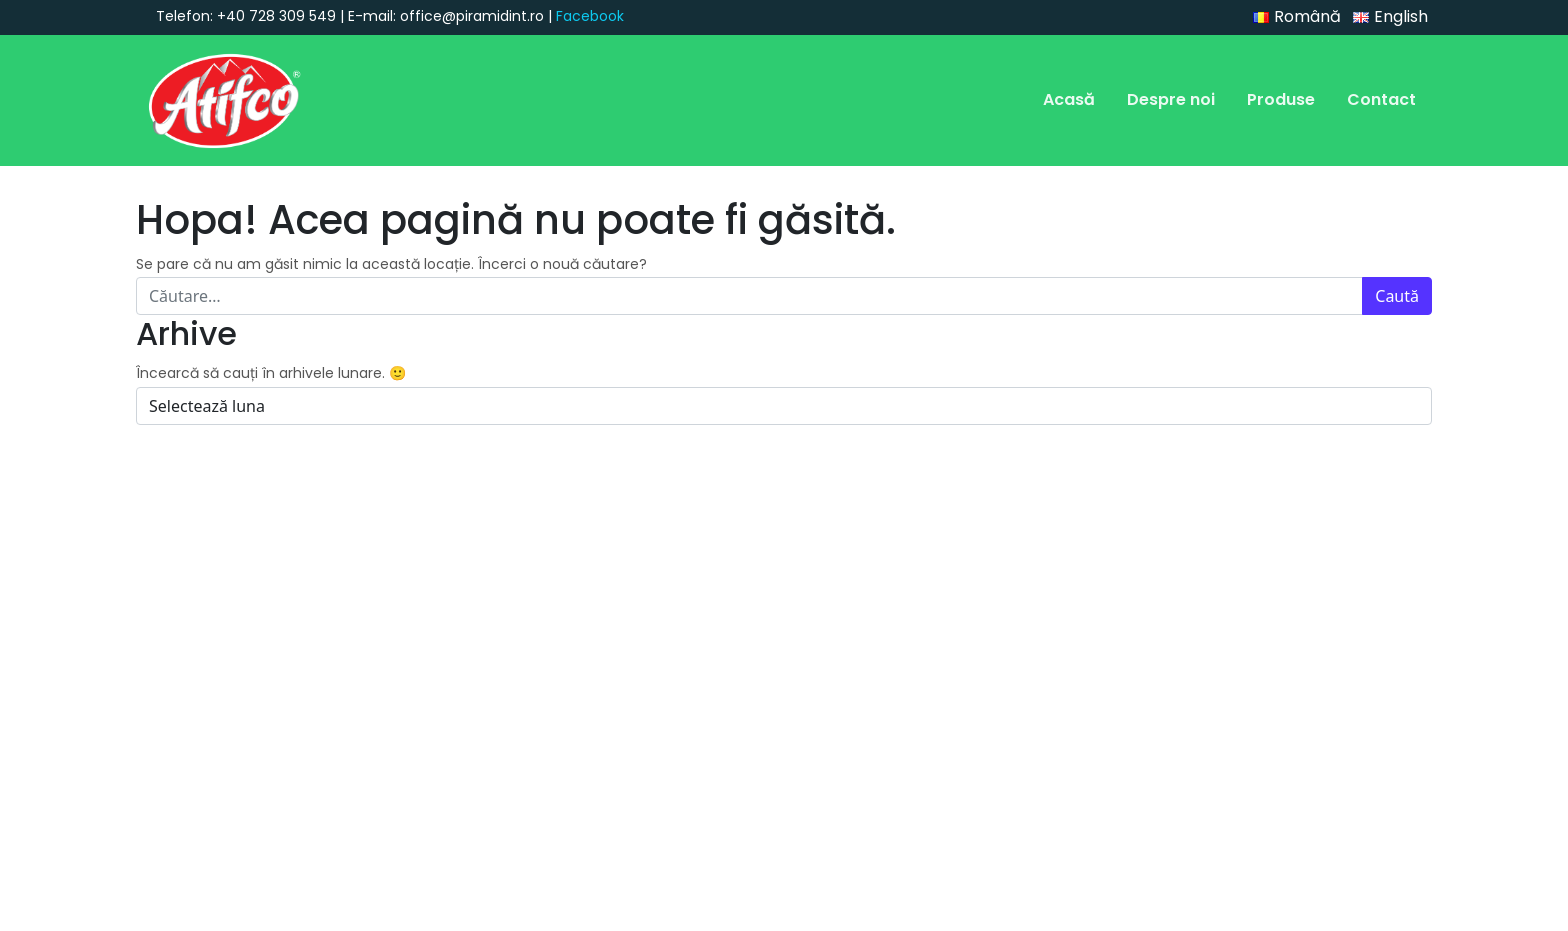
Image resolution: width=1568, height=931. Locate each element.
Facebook (590, 16)
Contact (1381, 99)
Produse (1281, 99)
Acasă (1069, 99)
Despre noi (1171, 99)
